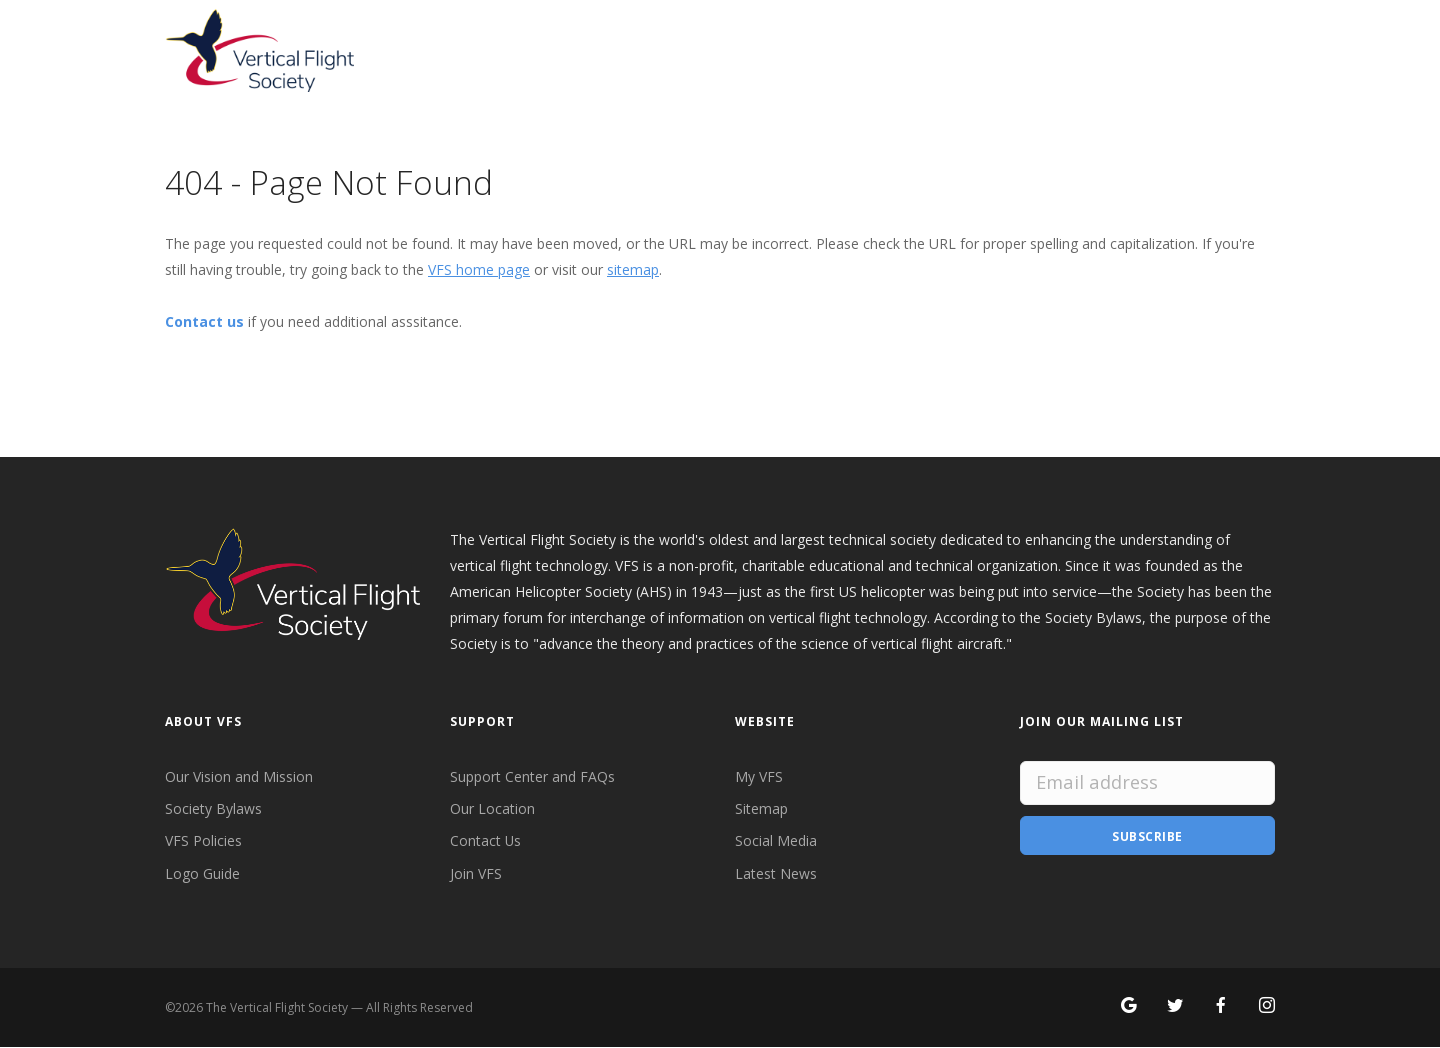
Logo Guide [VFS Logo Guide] (202, 873)
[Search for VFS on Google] (1129, 1007)
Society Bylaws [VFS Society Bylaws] (213, 808)
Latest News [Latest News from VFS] (776, 873)
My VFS (759, 776)
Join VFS (476, 873)
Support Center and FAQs (532, 776)
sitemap (633, 269)
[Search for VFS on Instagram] (1267, 1007)
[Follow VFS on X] (1175, 1007)
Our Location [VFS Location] (492, 808)
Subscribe (1147, 835)
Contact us (204, 321)
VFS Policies (203, 841)
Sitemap (761, 808)
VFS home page (479, 269)
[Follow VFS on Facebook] (1221, 1007)
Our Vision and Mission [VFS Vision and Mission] (239, 776)
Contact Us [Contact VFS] (486, 841)
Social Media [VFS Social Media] (776, 841)
